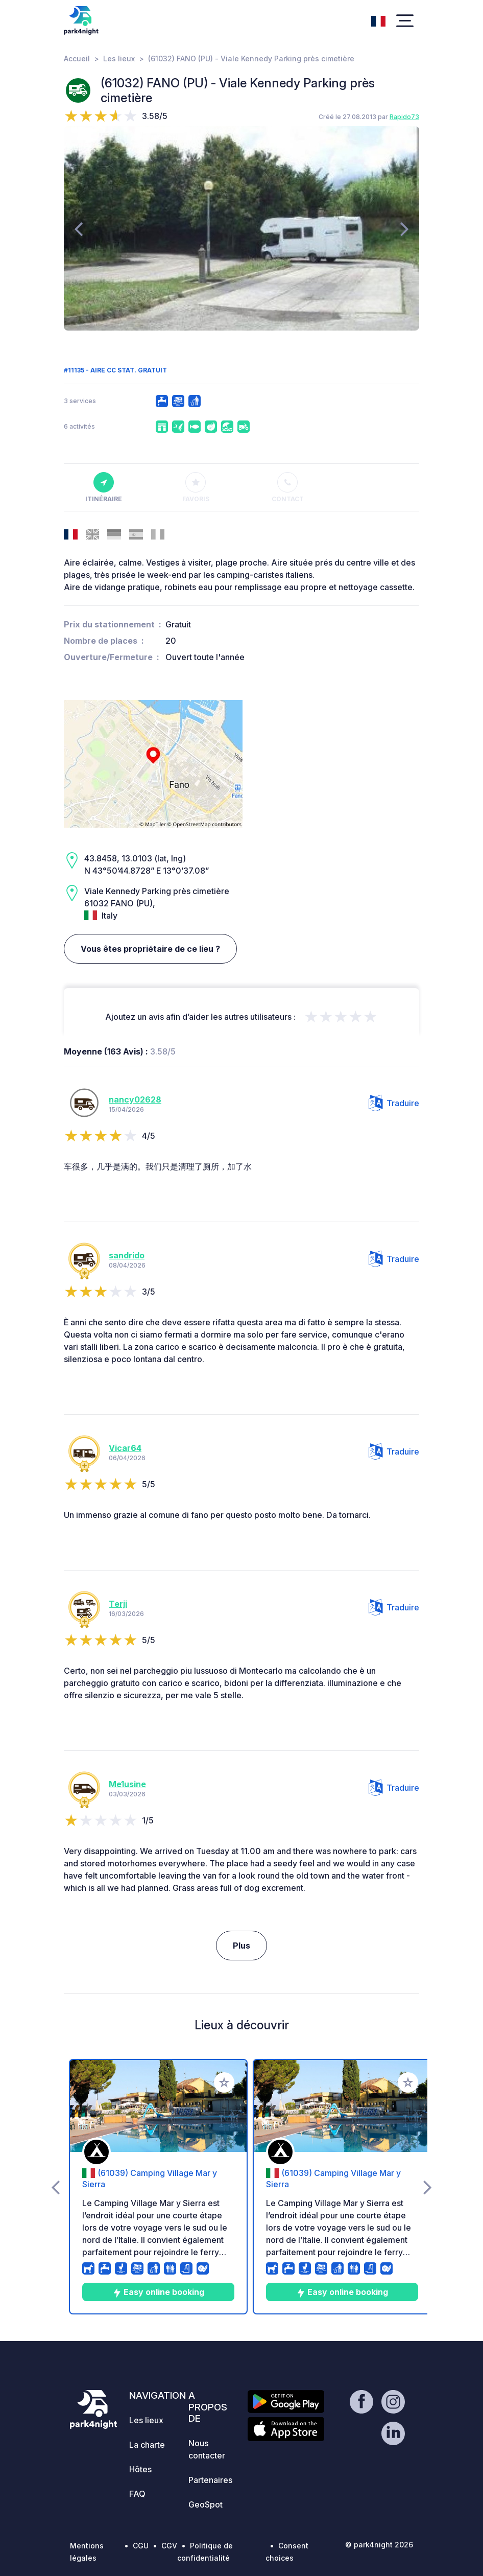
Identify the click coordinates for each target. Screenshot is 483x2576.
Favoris (195, 487)
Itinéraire (103, 487)
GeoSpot (205, 2504)
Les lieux (119, 58)
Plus (241, 1945)
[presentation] (78, 228)
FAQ (137, 2494)
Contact (288, 487)
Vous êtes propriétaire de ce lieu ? (150, 949)
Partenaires (210, 2480)
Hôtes (140, 2469)
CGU (141, 2545)
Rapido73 (404, 117)
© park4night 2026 (379, 2544)
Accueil (77, 58)
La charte (147, 2445)
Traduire (394, 1103)
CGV (169, 2545)
